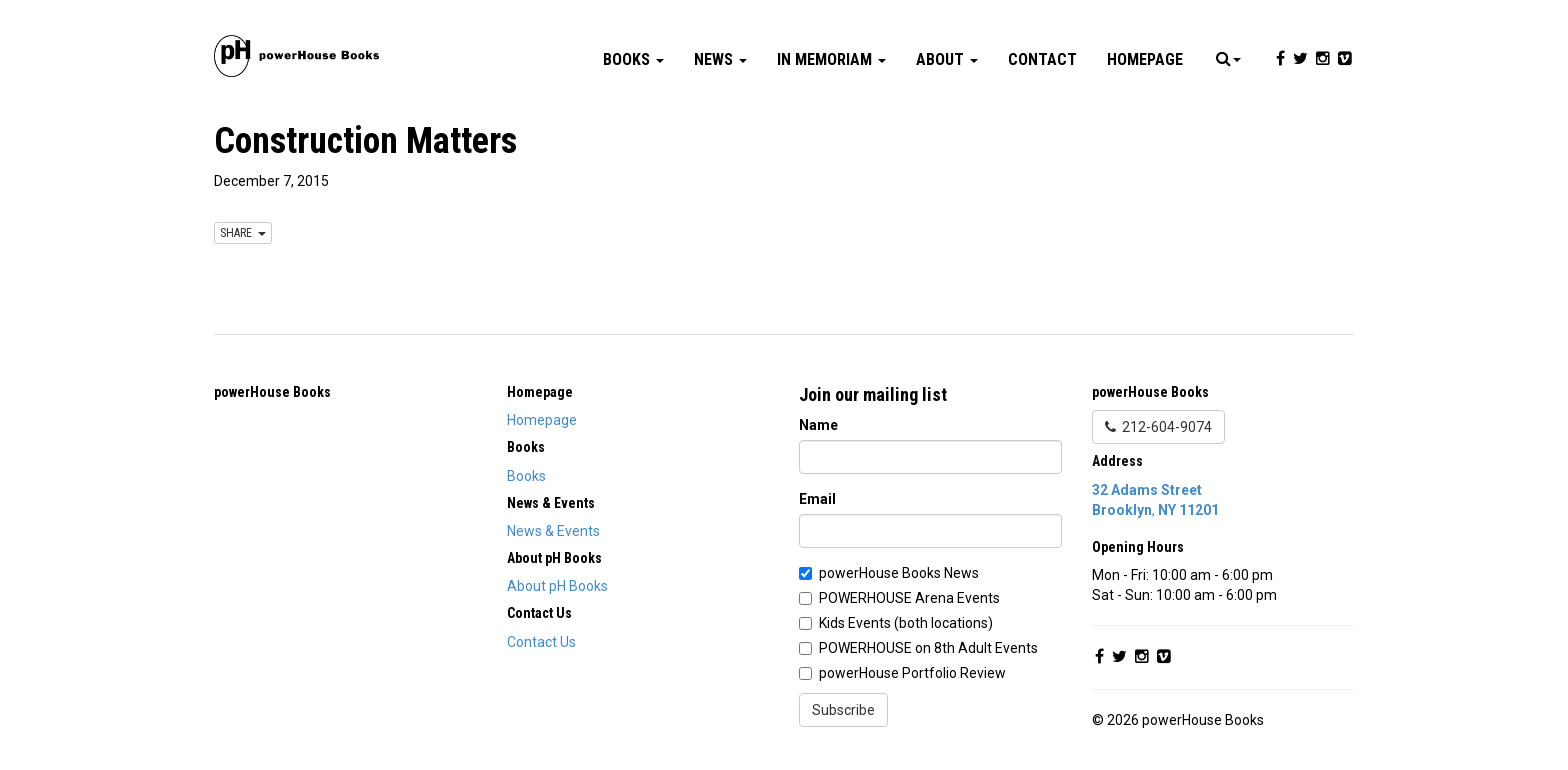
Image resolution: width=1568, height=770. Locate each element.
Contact (1042, 59)
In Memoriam (831, 59)
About (947, 59)
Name (818, 425)
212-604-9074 (1158, 427)
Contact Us (541, 642)
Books (633, 59)
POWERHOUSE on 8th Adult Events (928, 648)
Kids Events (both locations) (906, 623)
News (720, 59)
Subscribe (843, 710)
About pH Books (557, 586)
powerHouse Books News (899, 573)
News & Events (553, 531)
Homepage (1145, 59)
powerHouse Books (272, 392)
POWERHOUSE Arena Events (909, 598)
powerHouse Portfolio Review (912, 673)
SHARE (243, 233)
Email (817, 499)
